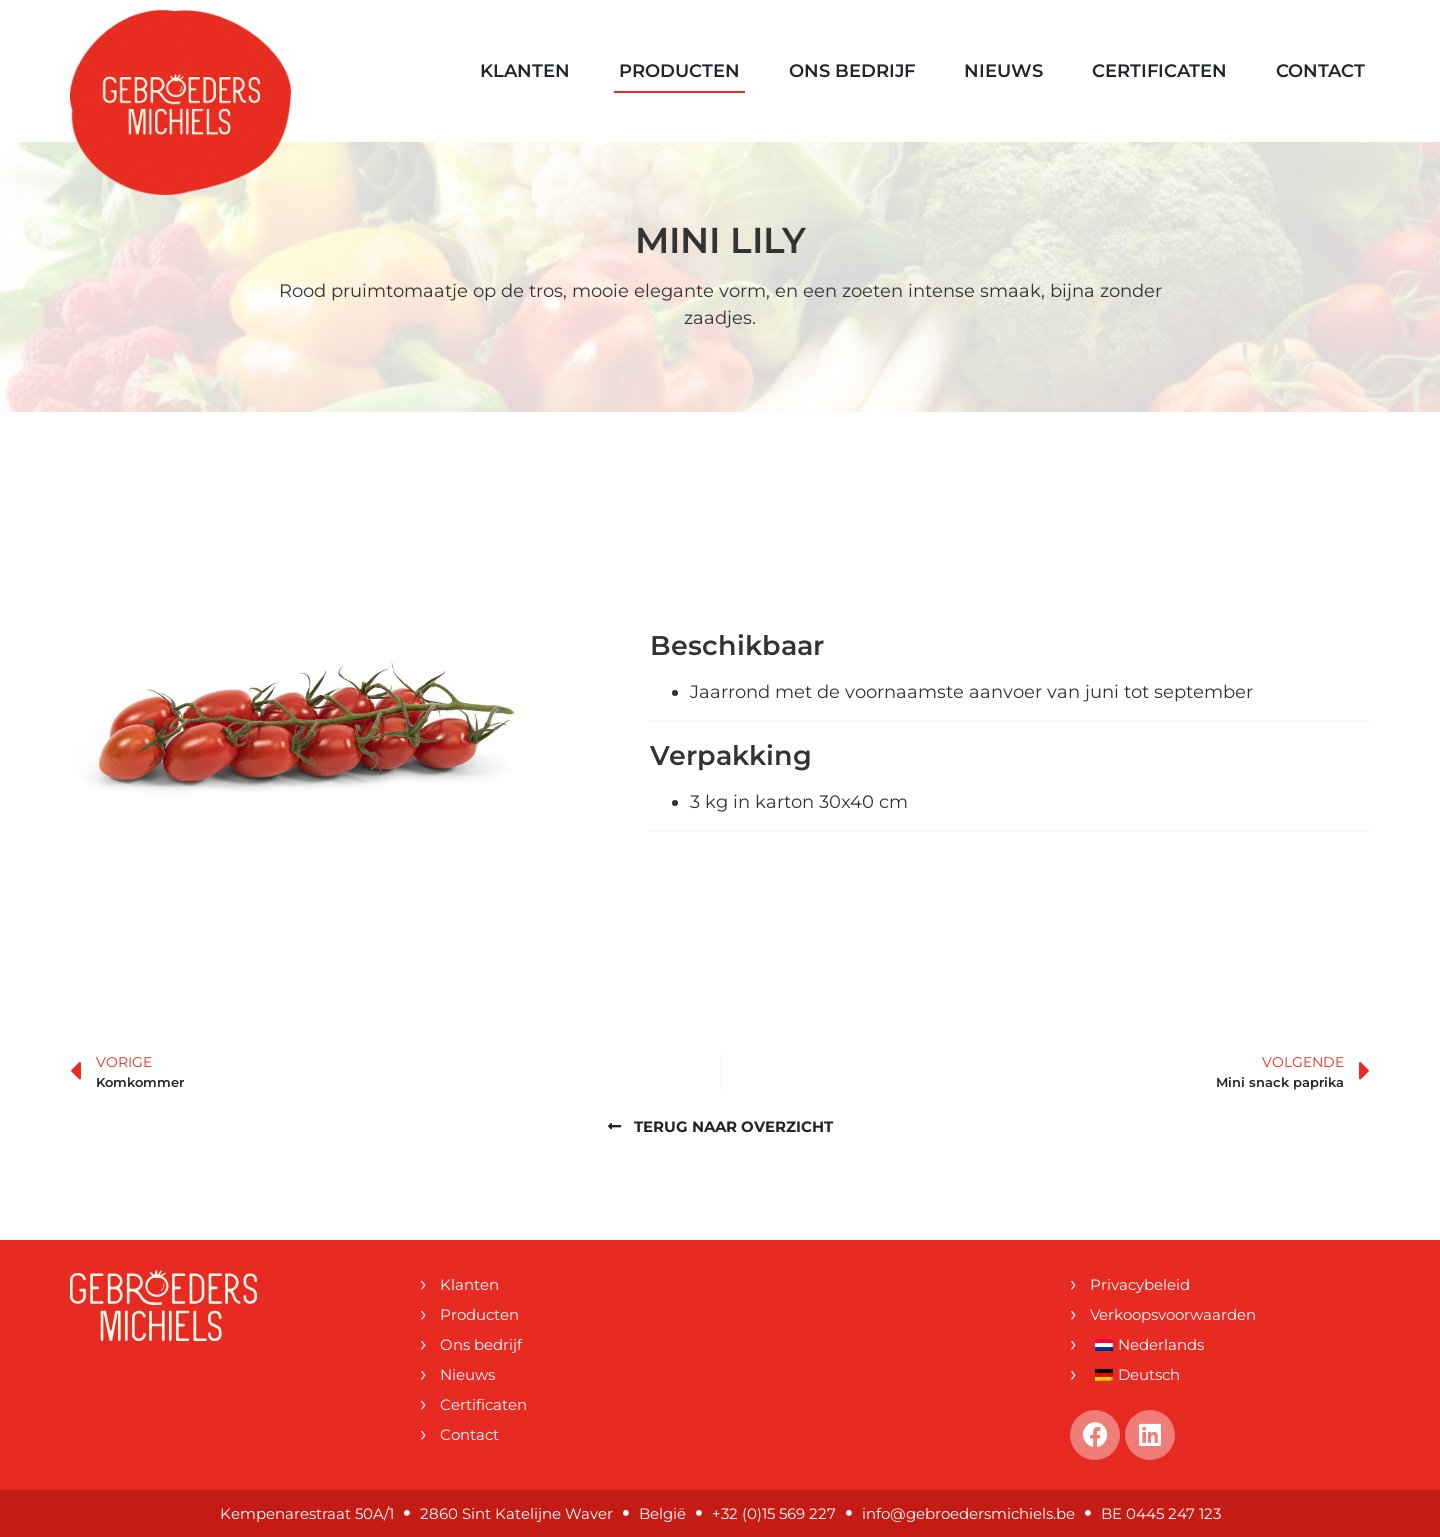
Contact (1320, 71)
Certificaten (1159, 71)
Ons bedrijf (852, 71)
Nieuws (1003, 71)
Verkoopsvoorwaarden (1173, 1314)
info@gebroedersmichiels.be (968, 1513)
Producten (679, 71)
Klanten (525, 71)
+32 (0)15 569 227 (774, 1513)
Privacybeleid (1140, 1284)
